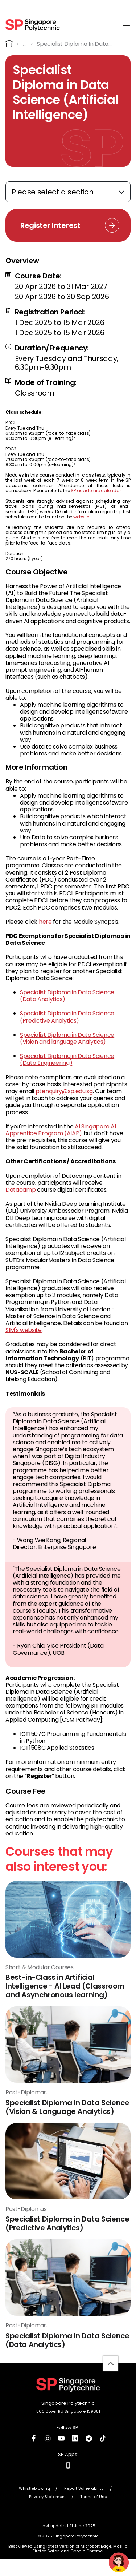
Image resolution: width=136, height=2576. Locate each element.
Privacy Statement (47, 2501)
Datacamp (21, 1189)
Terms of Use (93, 2501)
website (81, 517)
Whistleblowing (34, 2493)
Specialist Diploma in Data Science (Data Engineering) (67, 1059)
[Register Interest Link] (68, 225)
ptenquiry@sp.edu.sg (64, 1091)
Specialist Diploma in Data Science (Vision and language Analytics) (67, 1038)
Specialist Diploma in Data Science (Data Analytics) (67, 995)
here (45, 922)
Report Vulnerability (84, 2493)
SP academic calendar (96, 490)
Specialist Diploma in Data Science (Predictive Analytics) (67, 1016)
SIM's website (23, 1330)
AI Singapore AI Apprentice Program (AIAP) (60, 1129)
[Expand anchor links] (68, 191)
